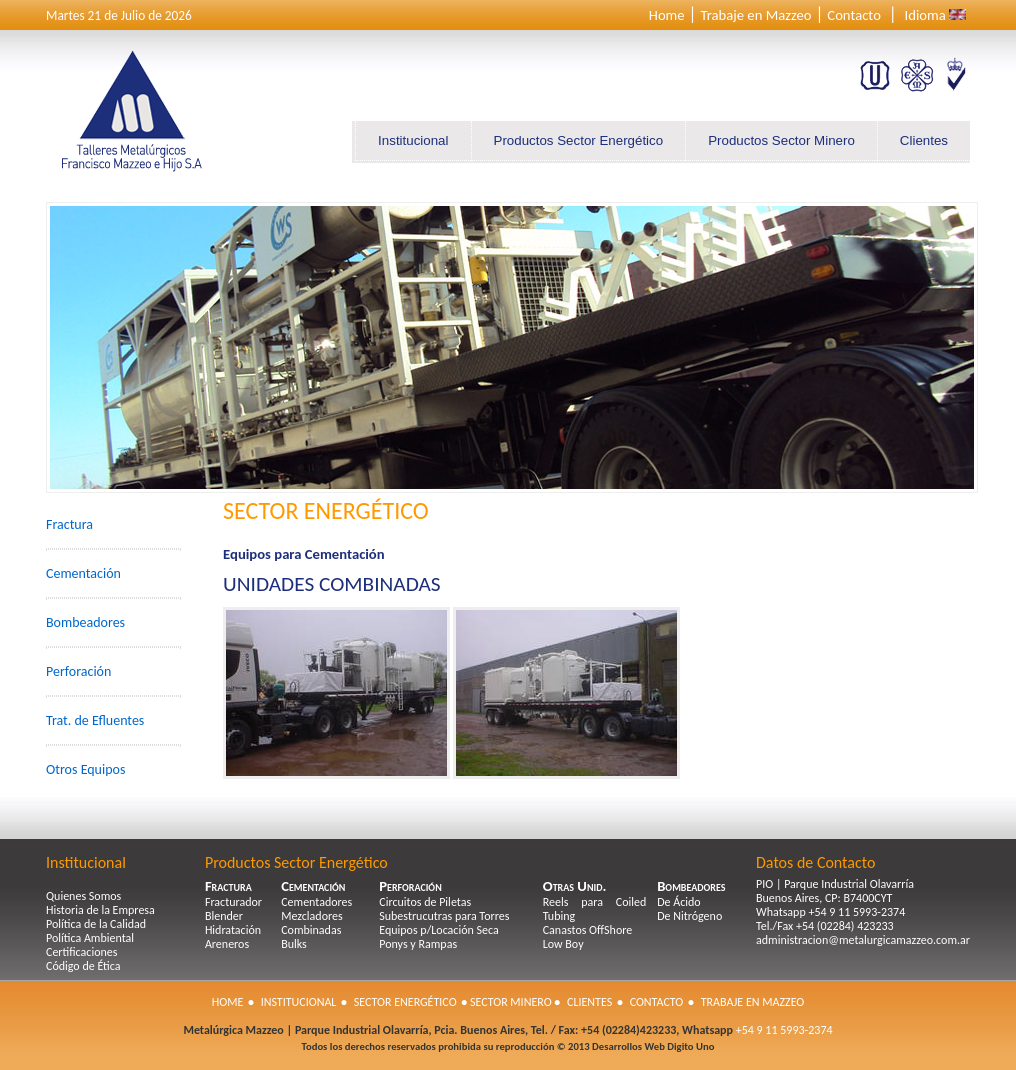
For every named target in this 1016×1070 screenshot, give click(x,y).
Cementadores (316, 902)
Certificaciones (81, 952)
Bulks (294, 944)
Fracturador (233, 902)
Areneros (227, 944)
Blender (224, 916)
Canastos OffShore (587, 930)
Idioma (925, 15)
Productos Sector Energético (579, 140)
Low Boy (563, 944)
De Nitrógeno (689, 916)
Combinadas (311, 930)
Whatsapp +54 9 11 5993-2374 (830, 912)
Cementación (83, 573)
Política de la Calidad (96, 924)
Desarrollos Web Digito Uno (653, 1046)
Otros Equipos (85, 769)
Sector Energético (405, 1002)
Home (667, 15)
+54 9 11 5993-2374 (783, 1030)
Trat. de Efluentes (95, 720)
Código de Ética (83, 966)
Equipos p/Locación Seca (439, 930)
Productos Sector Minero (781, 140)
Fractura (69, 524)
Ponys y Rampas (418, 944)
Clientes (924, 140)
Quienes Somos (83, 896)
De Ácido (678, 902)
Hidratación (233, 930)
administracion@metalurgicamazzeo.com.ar (863, 940)
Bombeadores (85, 622)
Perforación (78, 671)
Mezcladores (312, 916)
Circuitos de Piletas (425, 902)
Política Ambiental (90, 938)
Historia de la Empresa (100, 910)
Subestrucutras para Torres (444, 916)
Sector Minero (511, 1002)
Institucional (413, 140)
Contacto (854, 15)
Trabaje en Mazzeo (755, 15)
